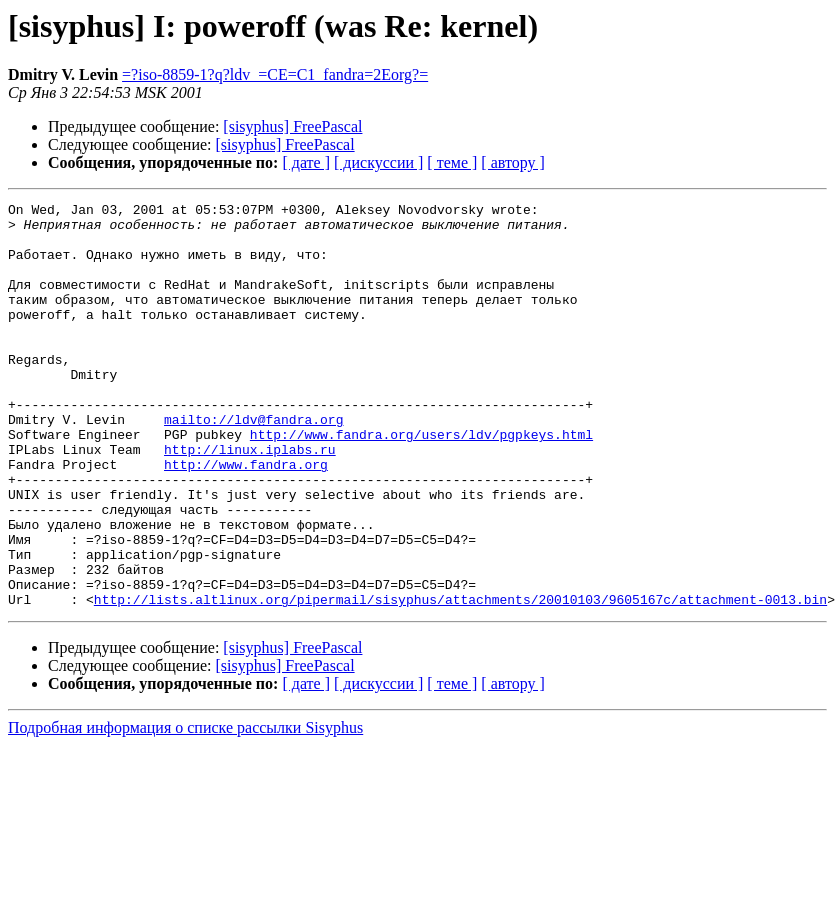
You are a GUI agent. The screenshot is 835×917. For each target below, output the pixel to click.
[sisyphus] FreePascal (292, 126)
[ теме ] (452, 162)
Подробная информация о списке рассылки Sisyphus (185, 808)
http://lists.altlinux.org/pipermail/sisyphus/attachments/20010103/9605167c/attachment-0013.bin (460, 680)
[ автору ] (512, 162)
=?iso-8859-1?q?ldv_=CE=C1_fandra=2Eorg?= (275, 74)
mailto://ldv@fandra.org (253, 464)
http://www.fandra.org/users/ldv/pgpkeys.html (421, 482)
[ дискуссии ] (378, 162)
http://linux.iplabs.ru (250, 500)
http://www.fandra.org (246, 518)
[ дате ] (306, 162)
